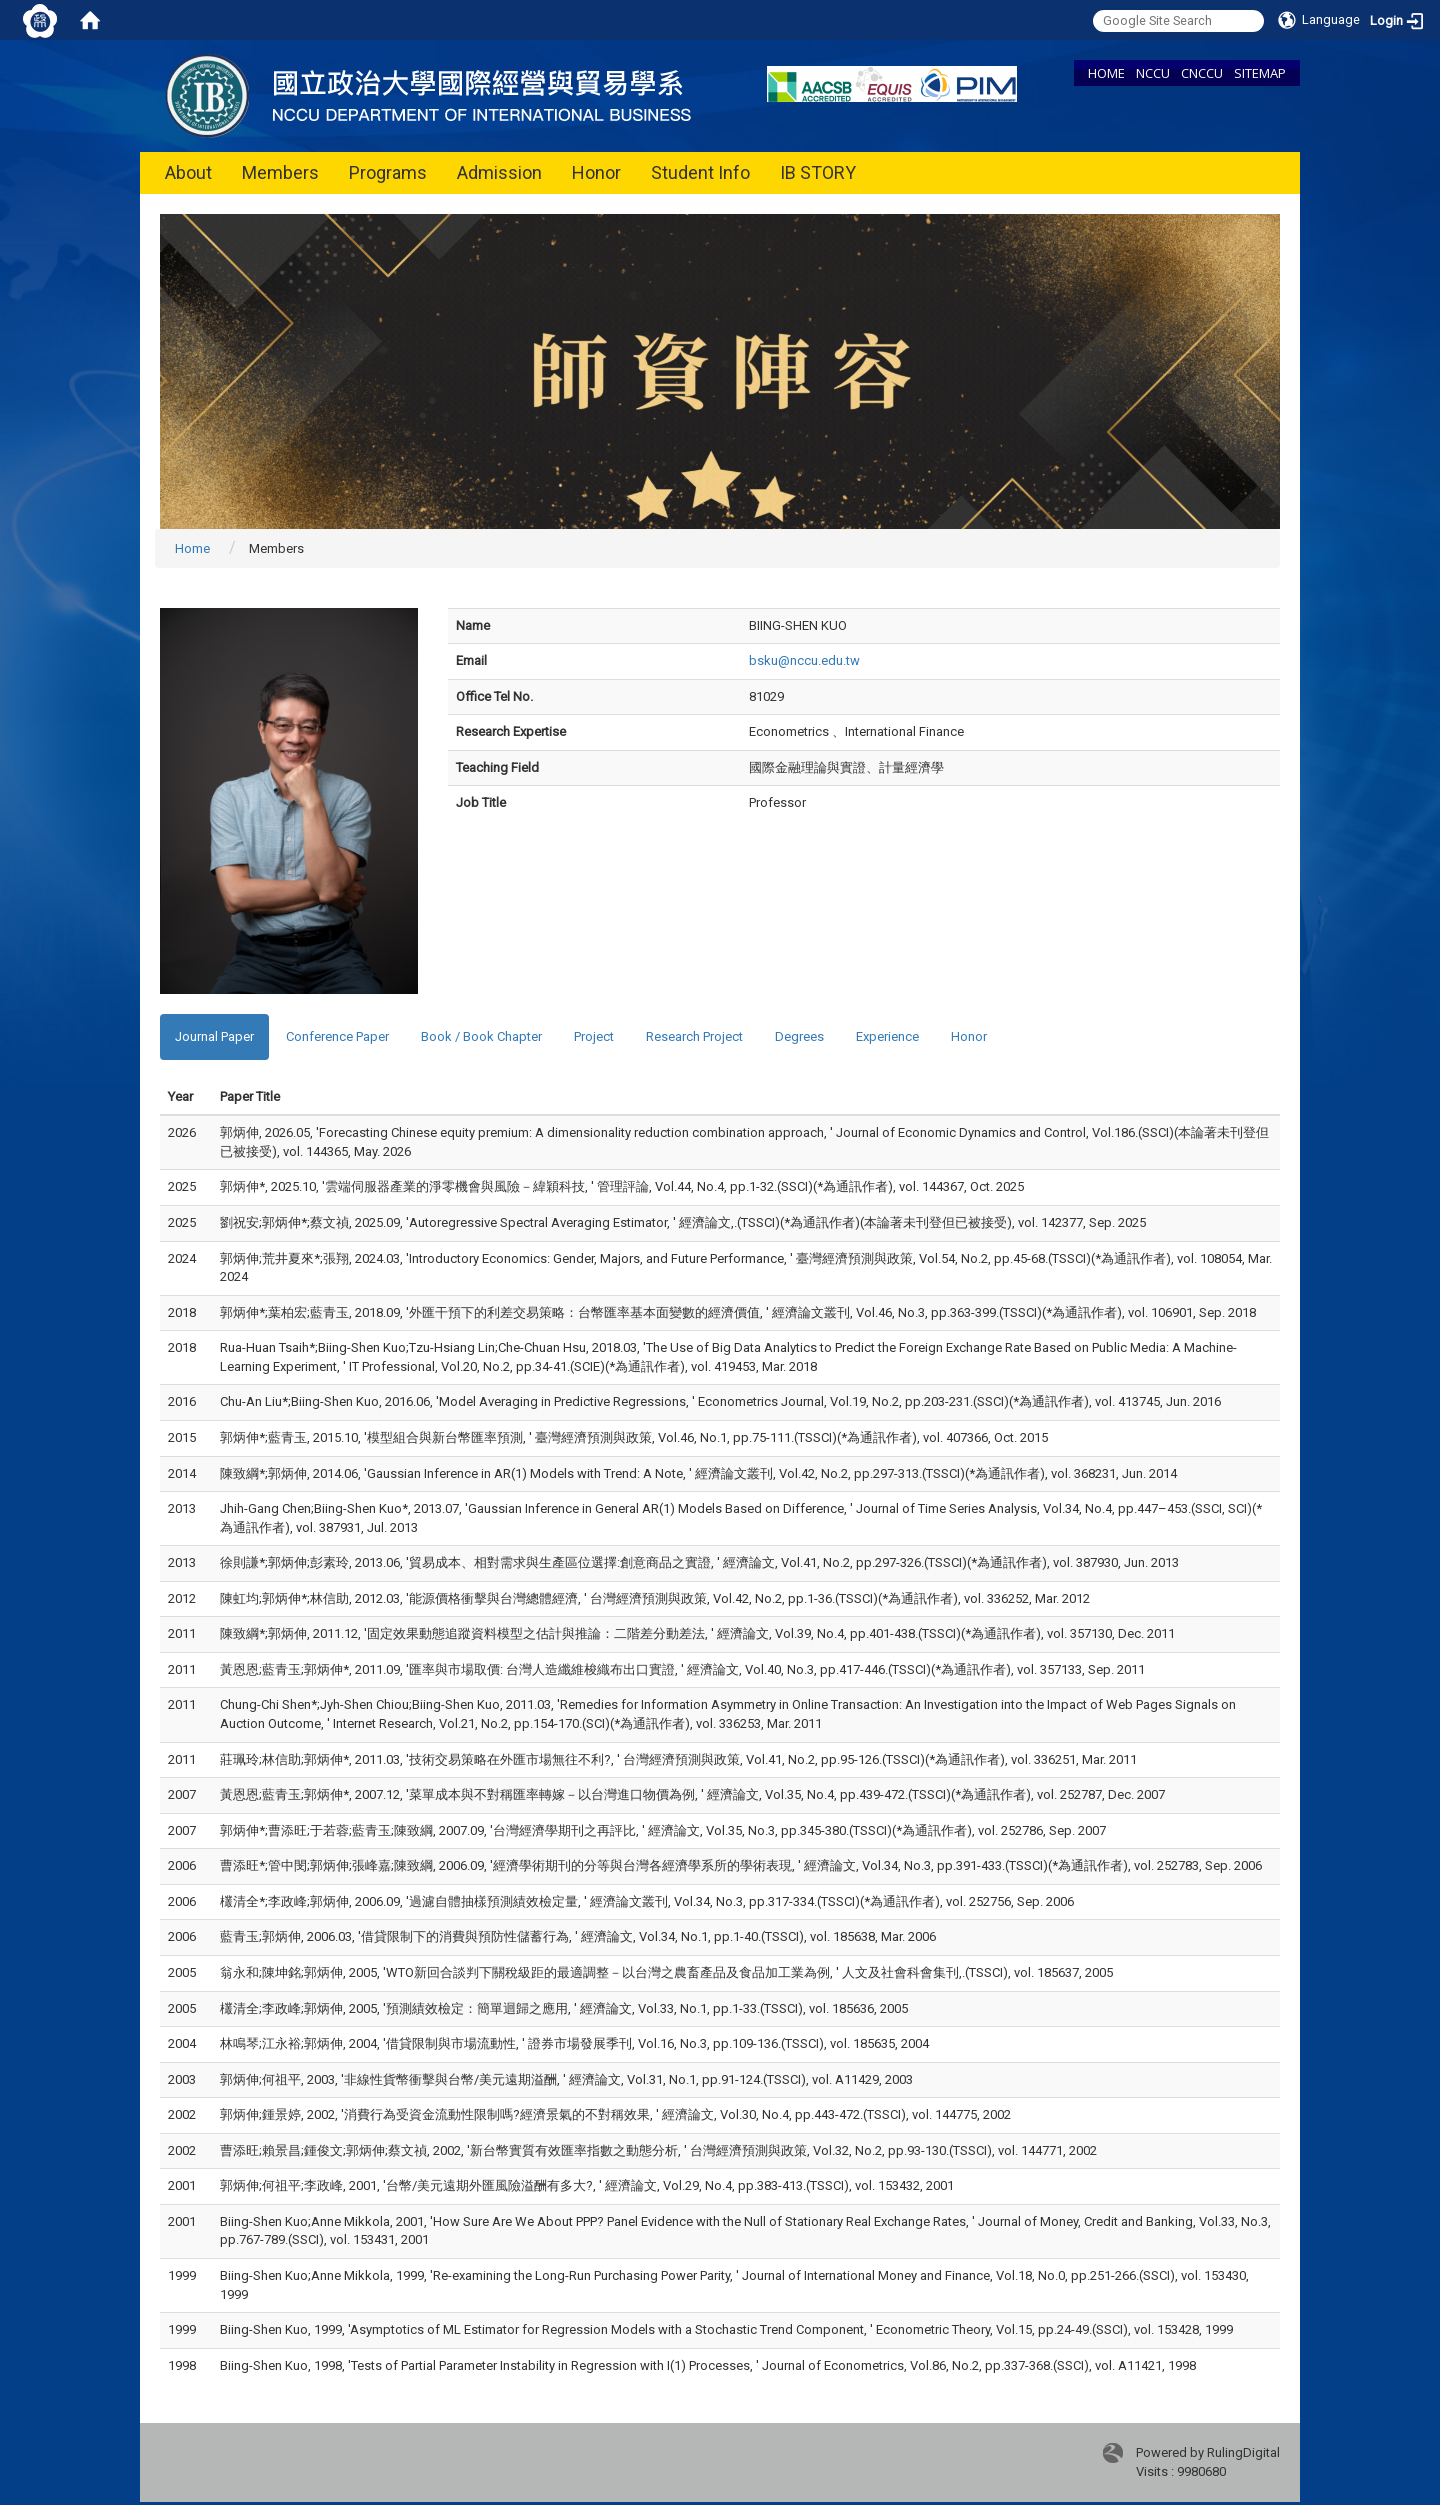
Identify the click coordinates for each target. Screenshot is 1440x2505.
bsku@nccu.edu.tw (804, 660)
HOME (1106, 73)
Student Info (700, 172)
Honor (596, 172)
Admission (499, 172)
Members (280, 172)
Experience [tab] (887, 1036)
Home (192, 548)
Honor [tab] (969, 1036)
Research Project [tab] (694, 1036)
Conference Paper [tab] (337, 1036)
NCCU (1153, 73)
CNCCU (1202, 73)
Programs (388, 172)
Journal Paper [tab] (214, 1036)
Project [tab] (594, 1036)
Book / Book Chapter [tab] (481, 1036)
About (188, 172)
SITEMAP (1260, 73)
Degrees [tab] (799, 1036)
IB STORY (818, 172)
